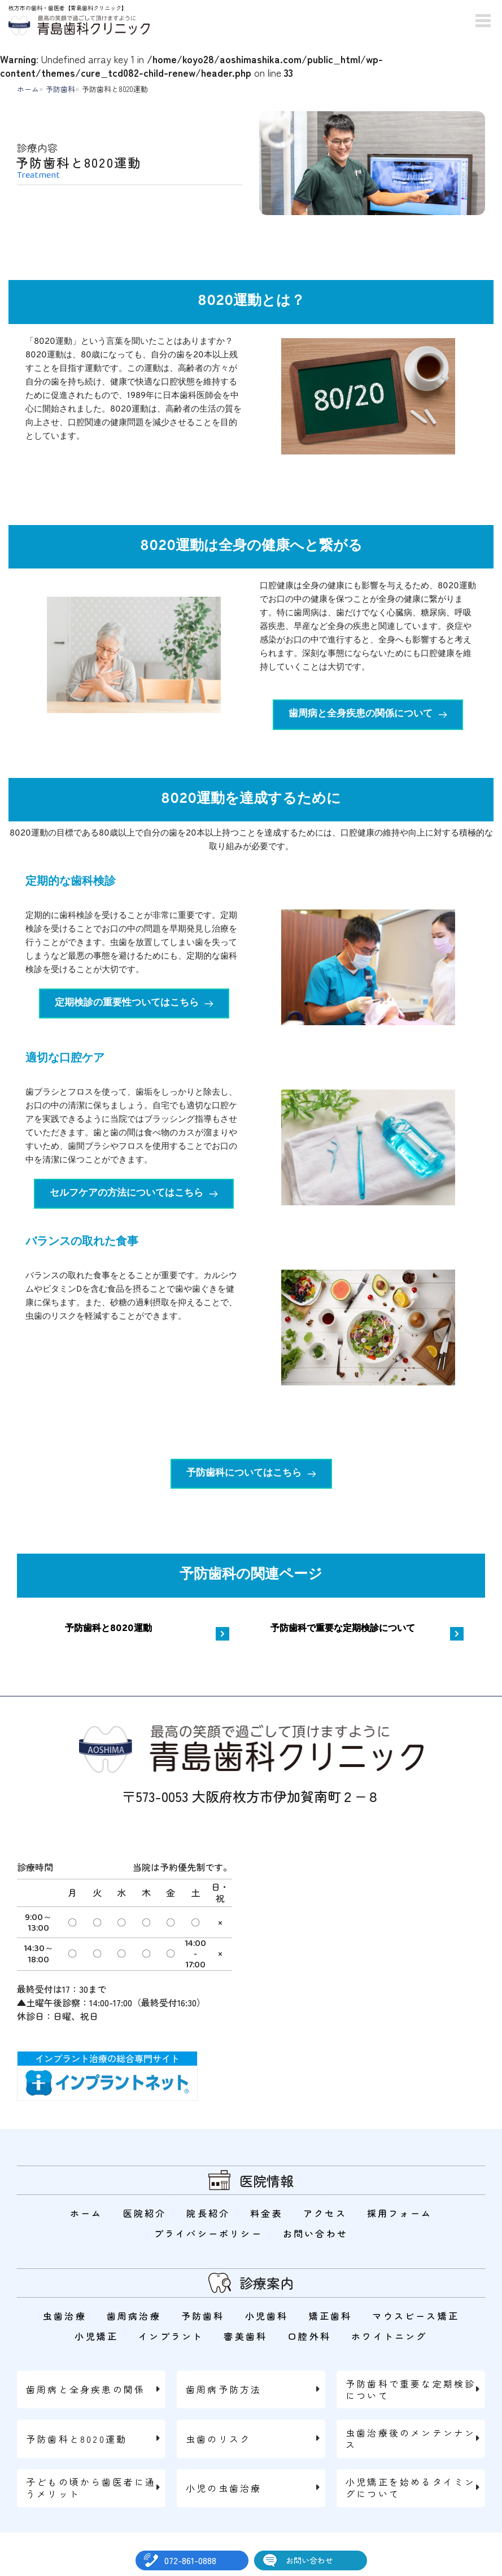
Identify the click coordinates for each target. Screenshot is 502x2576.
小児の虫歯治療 (223, 2488)
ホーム (28, 89)
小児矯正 (96, 2336)
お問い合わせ (309, 2560)
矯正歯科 (330, 2316)
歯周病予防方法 (223, 2389)
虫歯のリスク (218, 2439)
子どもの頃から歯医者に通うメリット (91, 2487)
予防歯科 (60, 89)
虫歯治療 (64, 2316)
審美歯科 (245, 2336)
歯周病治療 (134, 2316)
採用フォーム (399, 2213)
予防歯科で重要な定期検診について (410, 2389)
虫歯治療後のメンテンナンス (410, 2438)
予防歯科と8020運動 (76, 2439)
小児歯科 (267, 2316)
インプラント (170, 2336)
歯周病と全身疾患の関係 (85, 2389)
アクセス (325, 2213)
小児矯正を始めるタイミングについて (410, 2487)
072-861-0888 (190, 2560)
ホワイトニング (389, 2336)
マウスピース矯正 (415, 2316)
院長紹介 (208, 2213)
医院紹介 (145, 2213)
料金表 (266, 2213)
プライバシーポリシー (208, 2233)
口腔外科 (309, 2336)
